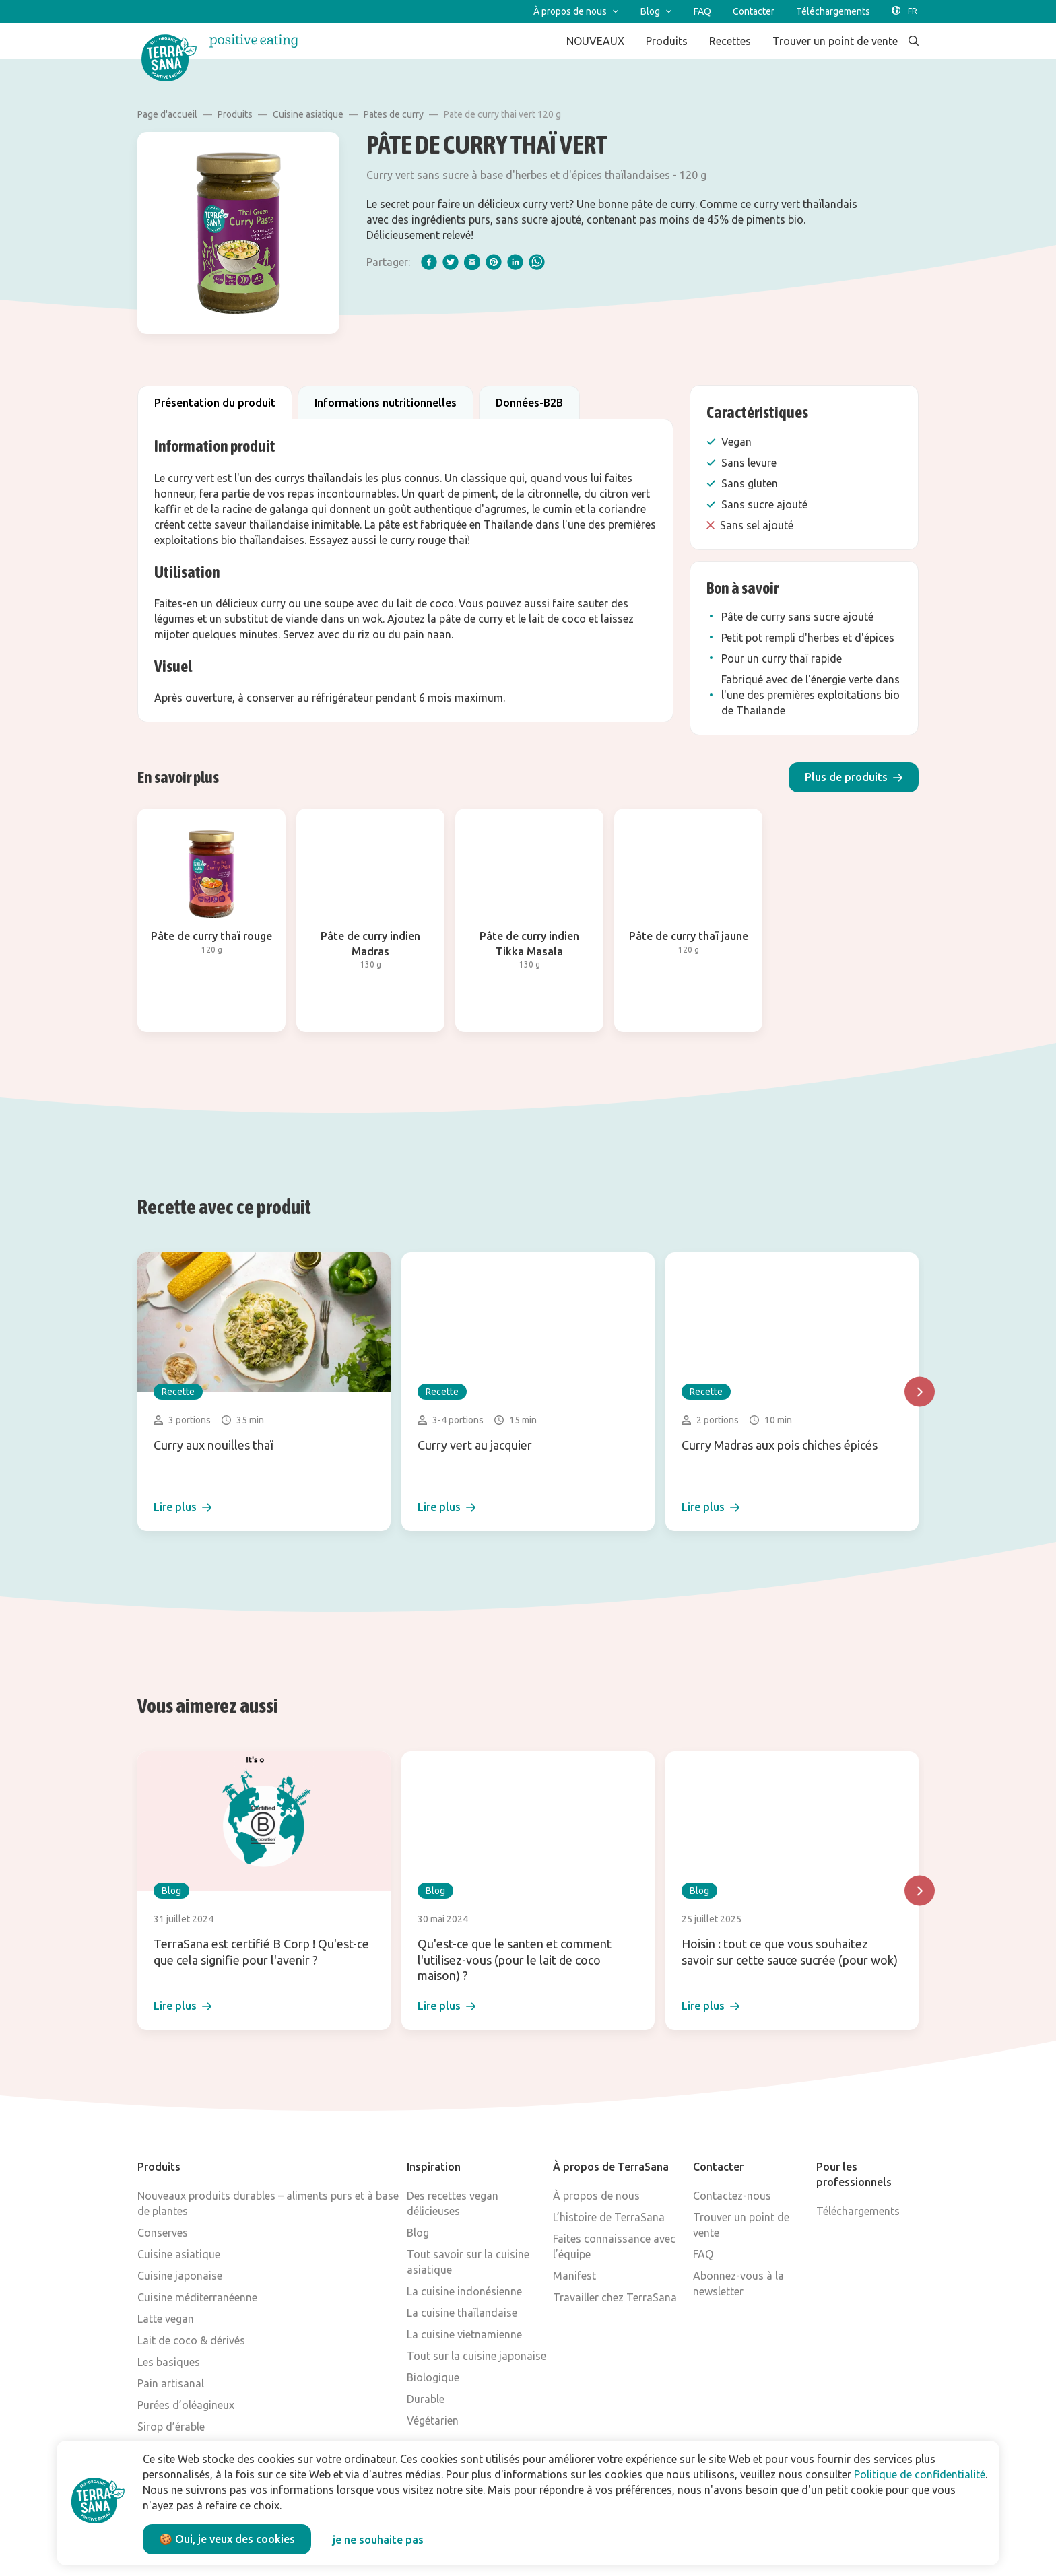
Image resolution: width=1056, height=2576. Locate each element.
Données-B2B (529, 403)
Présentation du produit (214, 403)
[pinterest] (494, 262)
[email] (472, 262)
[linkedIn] (515, 262)
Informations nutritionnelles (386, 403)
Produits (235, 114)
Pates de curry (394, 114)
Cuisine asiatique (308, 114)
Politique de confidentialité (919, 2474)
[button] (854, 777)
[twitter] (450, 262)
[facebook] (429, 262)
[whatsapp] (537, 262)
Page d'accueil (167, 114)
